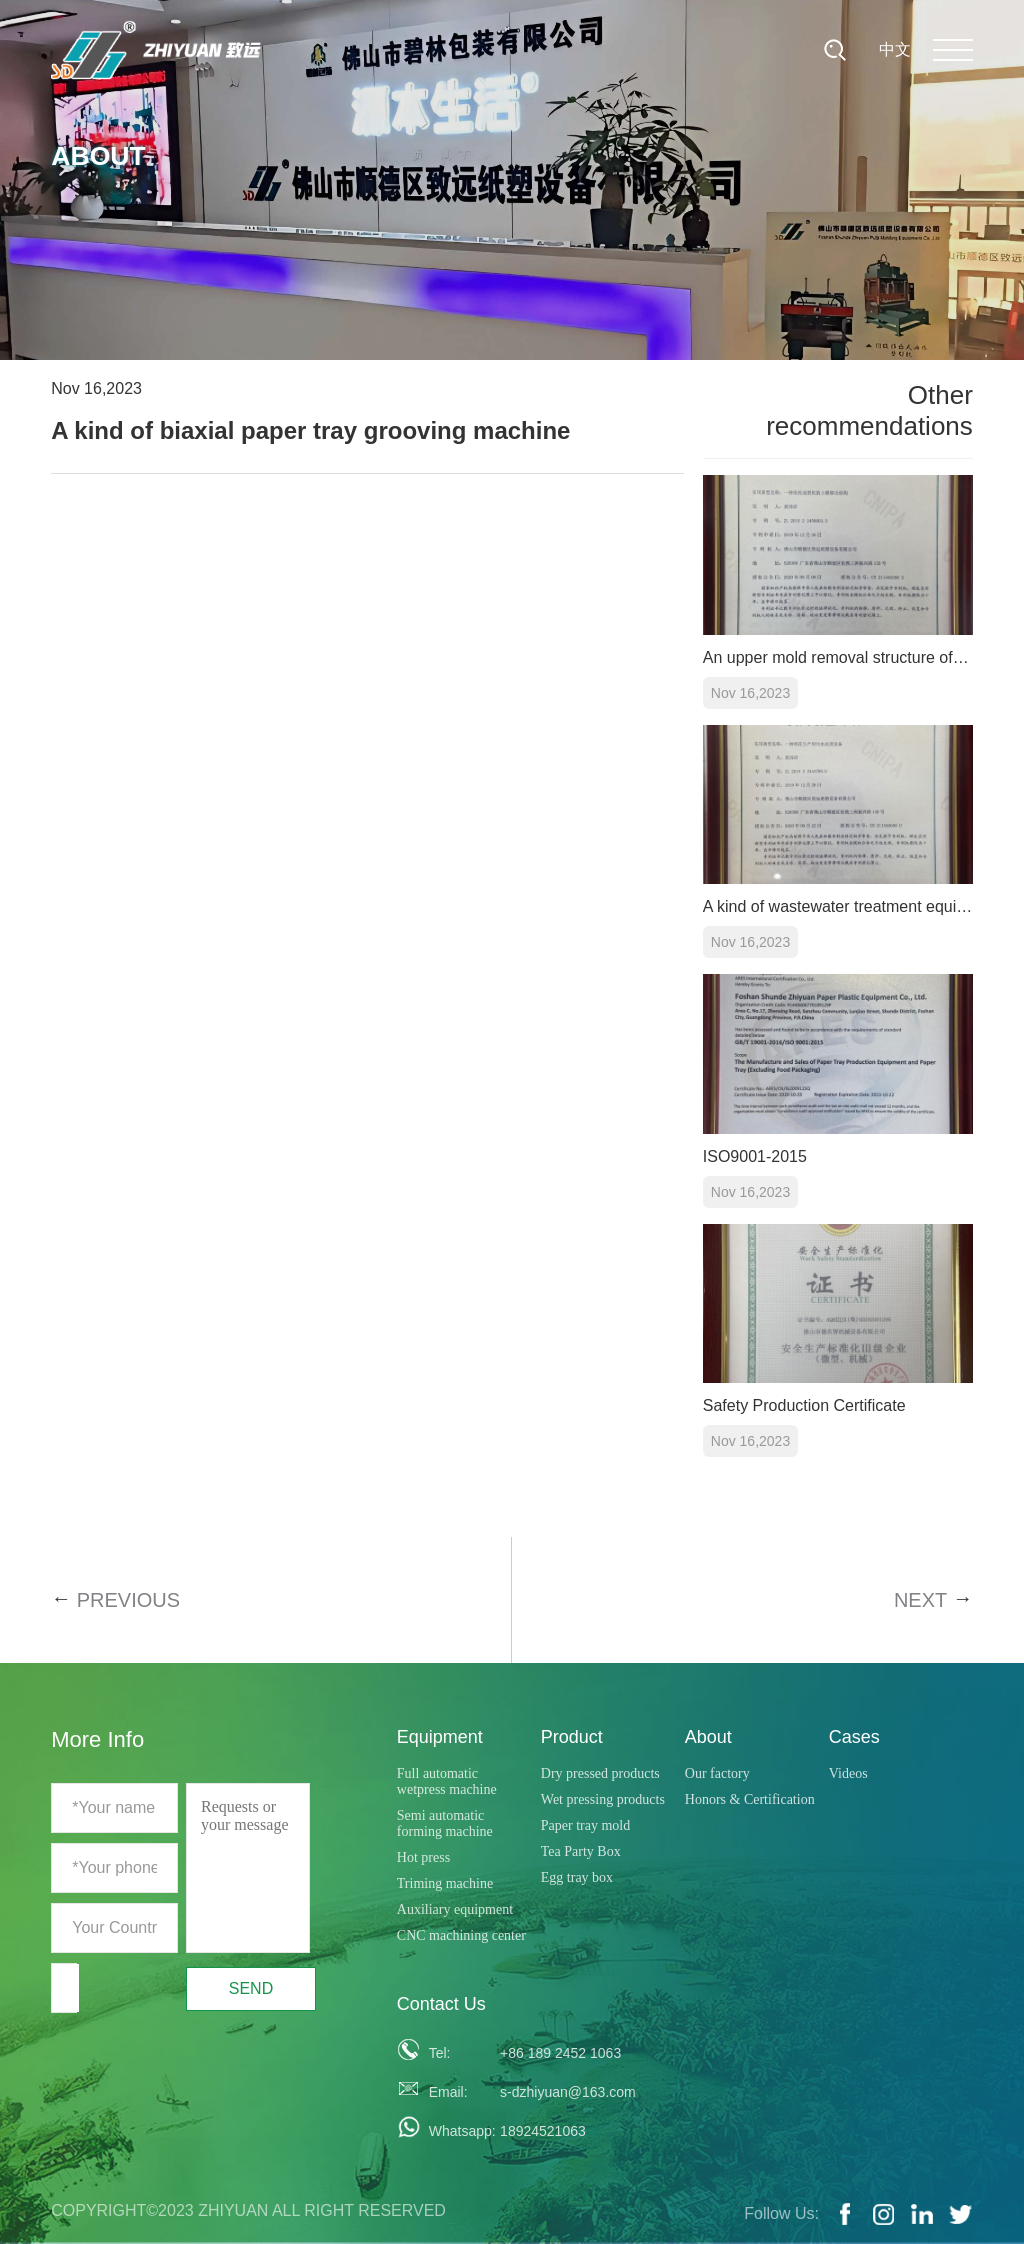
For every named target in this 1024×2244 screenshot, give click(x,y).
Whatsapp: (457, 2131)
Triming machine (445, 1883)
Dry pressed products (600, 1773)
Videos (848, 1773)
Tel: (440, 2053)
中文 (895, 49)
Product (572, 1737)
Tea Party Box (581, 1851)
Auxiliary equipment (455, 1909)
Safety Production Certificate (804, 1405)
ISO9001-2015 (755, 1156)
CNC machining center (461, 1935)
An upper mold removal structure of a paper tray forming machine (838, 657)
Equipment (440, 1737)
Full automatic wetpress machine (447, 1781)
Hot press (423, 1857)
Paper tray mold (585, 1825)
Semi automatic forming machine (445, 1823)
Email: (448, 2092)
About (708, 1737)
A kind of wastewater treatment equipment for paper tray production (838, 906)
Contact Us (441, 2004)
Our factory (717, 1773)
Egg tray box (577, 1877)
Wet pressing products (603, 1799)
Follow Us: (781, 2213)
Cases (854, 1737)
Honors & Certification (750, 1799)
